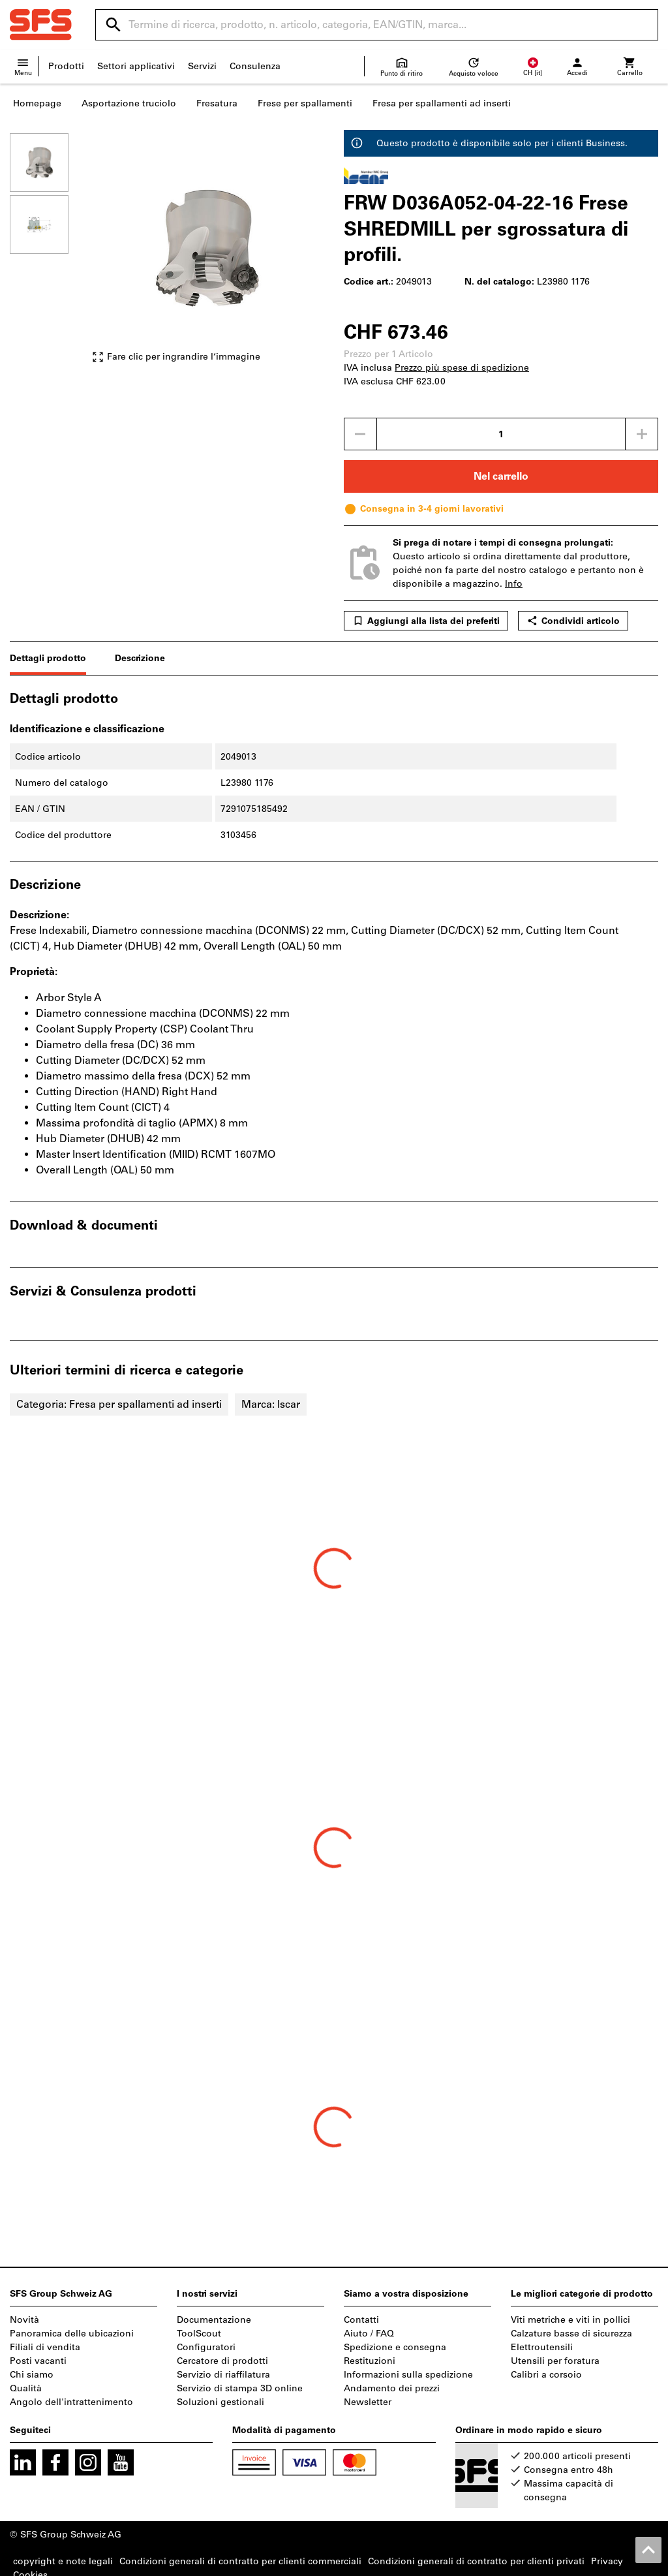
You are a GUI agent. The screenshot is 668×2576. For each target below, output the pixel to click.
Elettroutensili (542, 2347)
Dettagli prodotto (48, 658)
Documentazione (214, 2319)
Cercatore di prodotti (222, 2361)
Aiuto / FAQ (369, 2333)
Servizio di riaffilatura (223, 2374)
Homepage (37, 103)
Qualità (26, 2388)
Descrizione (140, 658)
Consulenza (255, 66)
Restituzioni (369, 2361)
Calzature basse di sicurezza (571, 2333)
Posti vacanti (38, 2361)
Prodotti (66, 66)
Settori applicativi (136, 66)
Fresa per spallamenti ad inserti (441, 103)
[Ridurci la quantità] (360, 434)
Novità (24, 2319)
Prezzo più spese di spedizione (462, 367)
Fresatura (216, 103)
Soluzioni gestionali (220, 2402)
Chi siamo (31, 2374)
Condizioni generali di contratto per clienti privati (476, 2561)
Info (514, 583)
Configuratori (206, 2347)
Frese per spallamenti (305, 103)
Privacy (607, 2561)
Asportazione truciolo (129, 103)
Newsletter (367, 2402)
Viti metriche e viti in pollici (570, 2319)
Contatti (361, 2319)
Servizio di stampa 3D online (240, 2388)
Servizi (202, 66)
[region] (49, 254)
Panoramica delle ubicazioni (72, 2333)
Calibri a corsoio (546, 2374)
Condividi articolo (573, 621)
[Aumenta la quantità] (642, 434)
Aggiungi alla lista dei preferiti (426, 621)
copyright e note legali (63, 2561)
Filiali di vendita (45, 2347)
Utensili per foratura (555, 2361)
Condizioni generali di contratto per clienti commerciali (240, 2561)
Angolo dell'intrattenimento (71, 2402)
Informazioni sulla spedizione (408, 2374)
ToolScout (199, 2333)
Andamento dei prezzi (392, 2388)
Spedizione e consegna (395, 2347)
